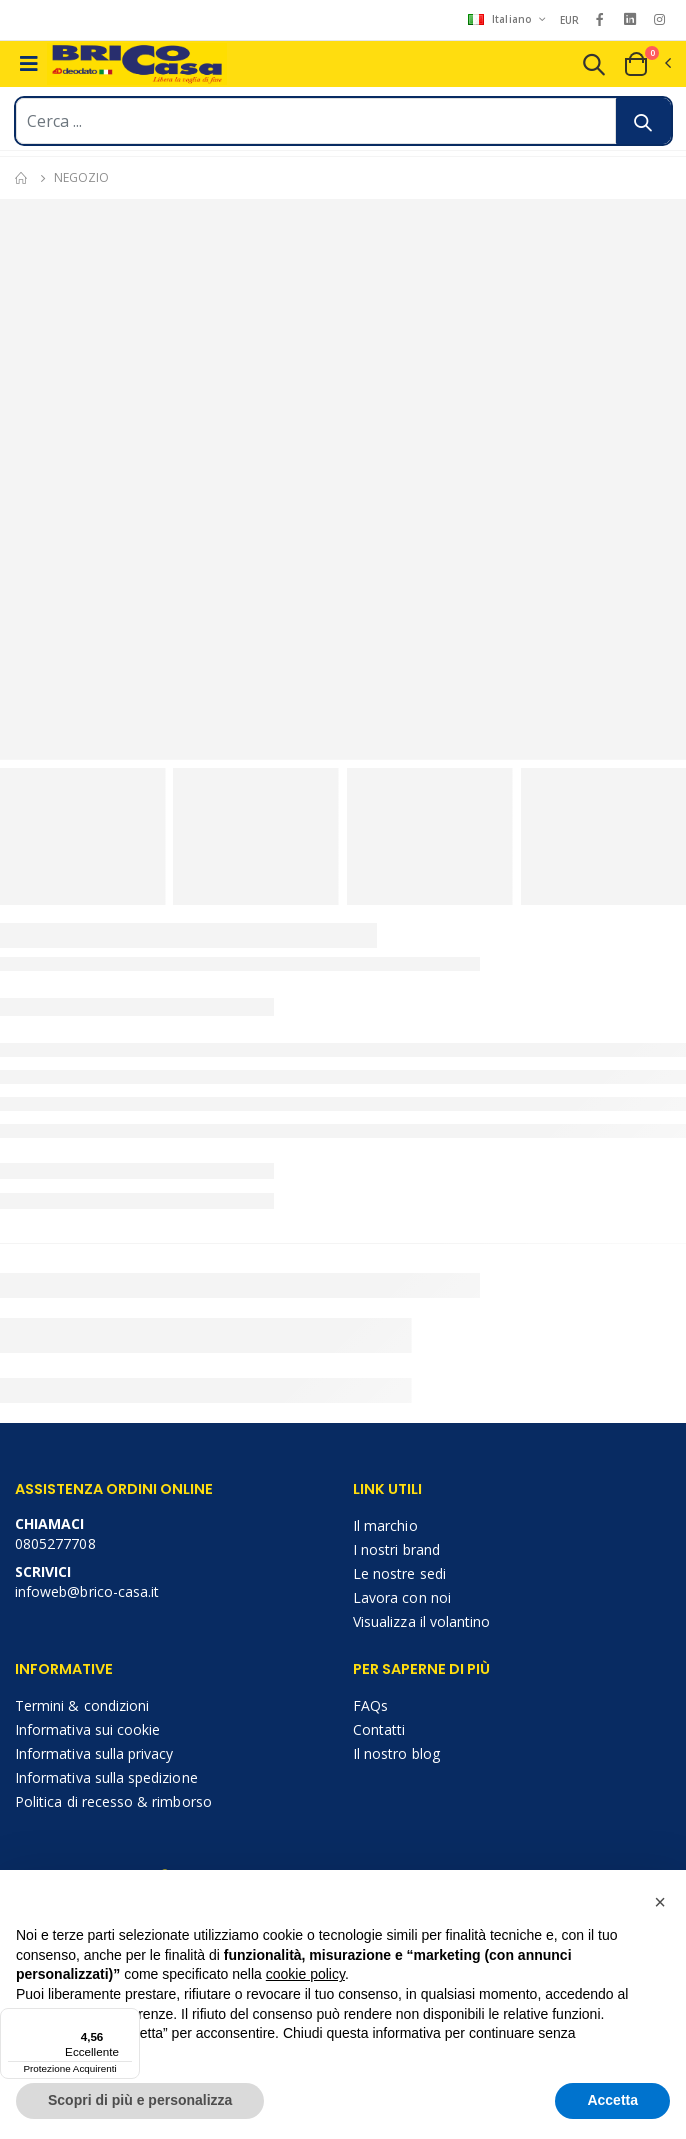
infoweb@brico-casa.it (87, 1591)
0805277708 (55, 1543)
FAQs (370, 1705)
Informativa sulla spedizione (106, 1777)
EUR (570, 20)
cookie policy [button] (305, 1974)
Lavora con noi (402, 1597)
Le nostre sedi (399, 1573)
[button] (594, 67)
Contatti (379, 1729)
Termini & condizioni (82, 1705)
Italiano (501, 19)
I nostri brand (396, 1549)
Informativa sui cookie (87, 1729)
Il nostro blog (396, 1753)
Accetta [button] (612, 2100)
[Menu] (128, 2020)
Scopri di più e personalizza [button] (140, 2100)
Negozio (81, 177)
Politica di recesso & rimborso (113, 1801)
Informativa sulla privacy (94, 1753)
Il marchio (385, 1525)
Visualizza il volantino (421, 1621)
